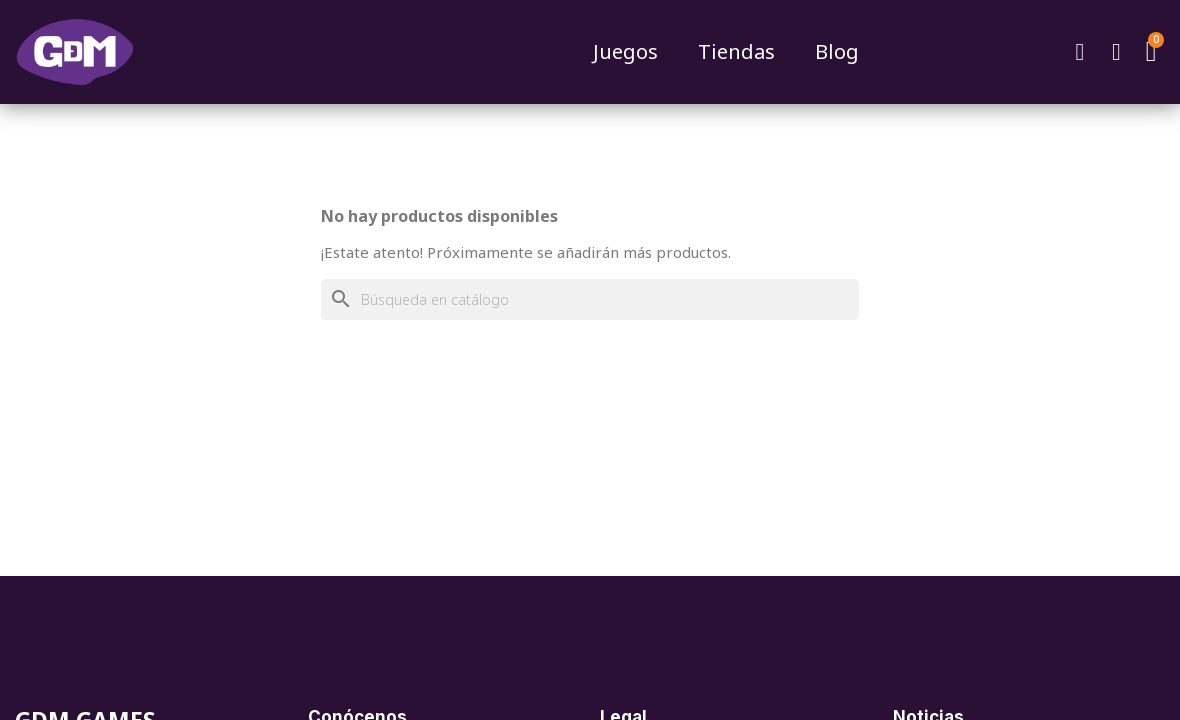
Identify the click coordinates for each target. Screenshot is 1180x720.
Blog (837, 51)
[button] (1080, 52)
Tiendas (736, 51)
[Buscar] (590, 299)
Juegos (625, 51)
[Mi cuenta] (1116, 52)
